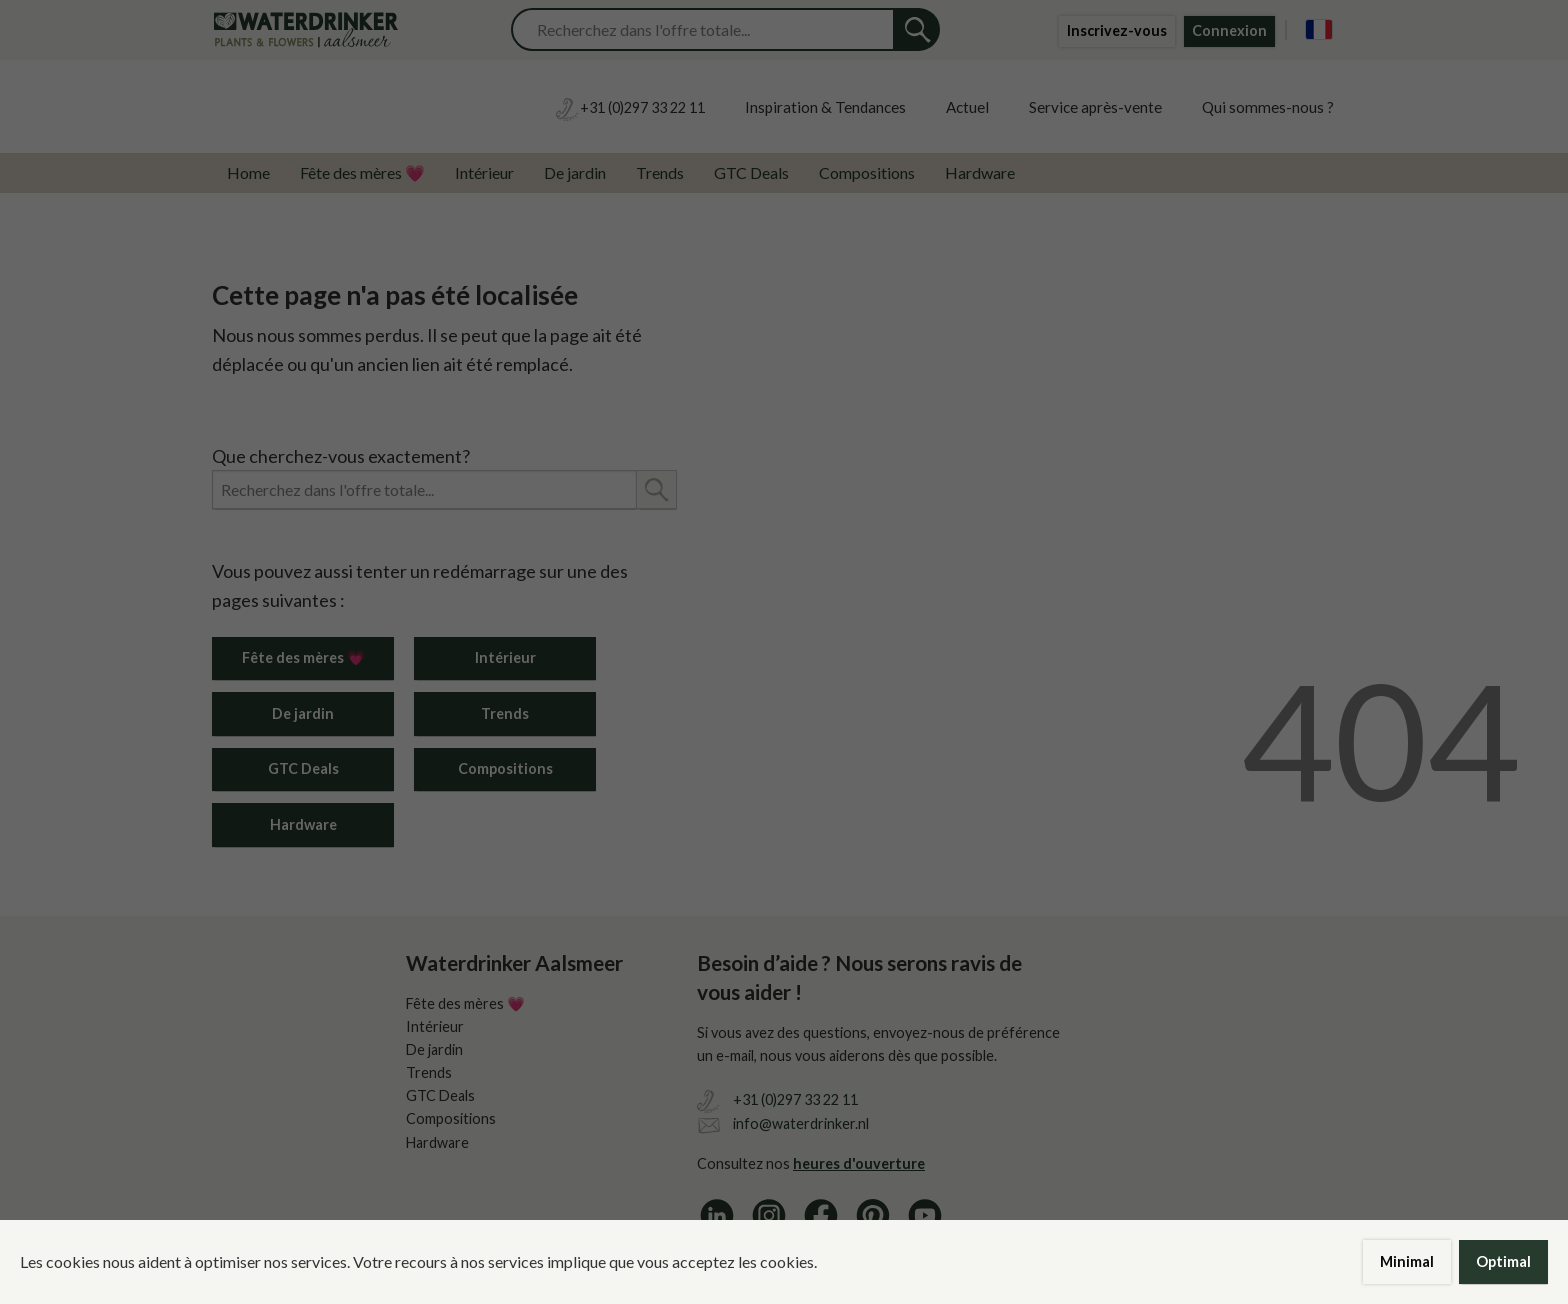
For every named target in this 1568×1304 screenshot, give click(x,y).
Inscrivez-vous (1117, 30)
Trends (660, 172)
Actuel (967, 107)
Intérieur (484, 172)
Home (248, 172)
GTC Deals (751, 172)
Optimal (1503, 1261)
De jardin (575, 172)
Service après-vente (1095, 107)
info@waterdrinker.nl (801, 1123)
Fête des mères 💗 (362, 172)
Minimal (1407, 1261)
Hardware (980, 172)
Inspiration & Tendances (825, 107)
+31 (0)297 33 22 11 (795, 1099)
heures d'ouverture (859, 1163)
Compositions (867, 172)
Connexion (1229, 30)
